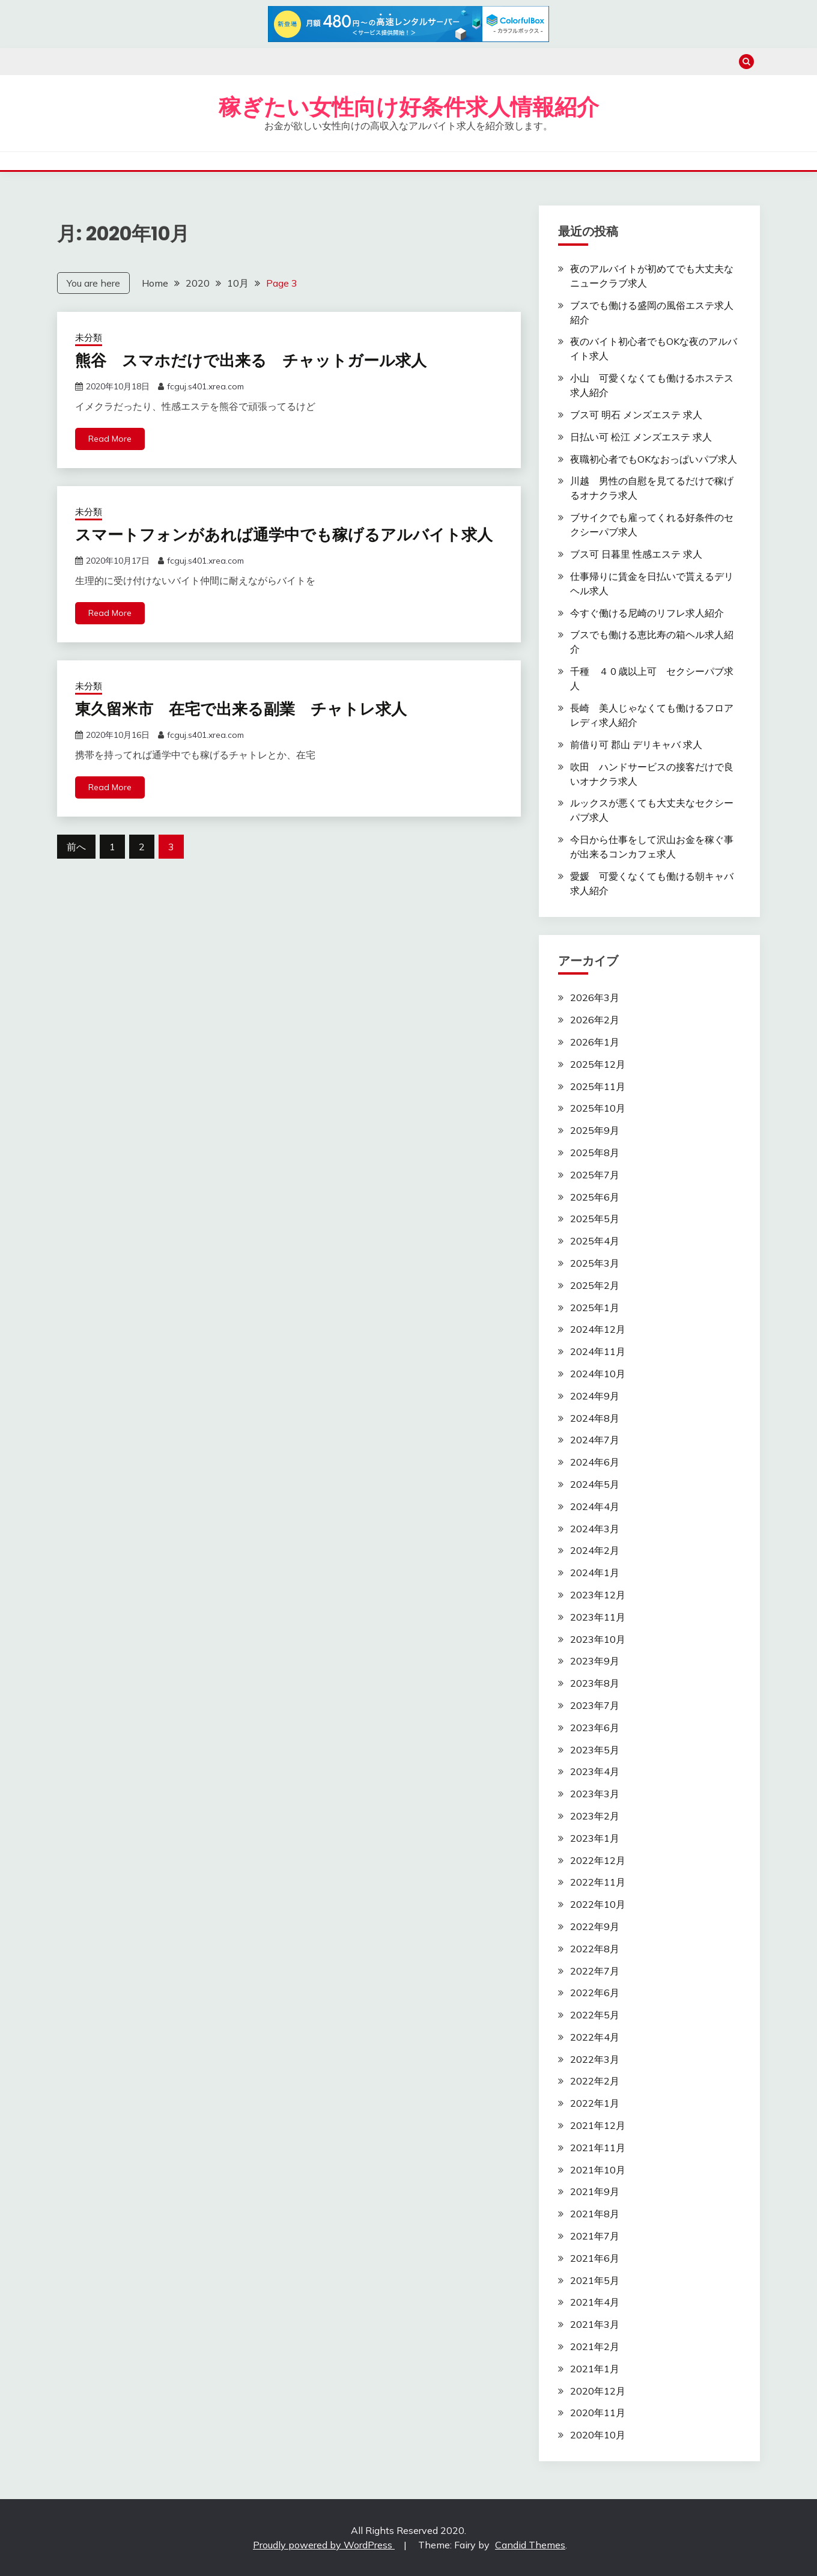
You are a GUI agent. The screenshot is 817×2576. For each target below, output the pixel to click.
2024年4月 (594, 1506)
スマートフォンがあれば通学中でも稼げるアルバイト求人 (284, 535)
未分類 (88, 337)
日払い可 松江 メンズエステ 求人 (641, 437)
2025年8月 (594, 1152)
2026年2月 (594, 1020)
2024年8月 (594, 1418)
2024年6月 (594, 1462)
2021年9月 (594, 2191)
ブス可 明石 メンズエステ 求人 (636, 415)
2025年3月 (594, 1263)
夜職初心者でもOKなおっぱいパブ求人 (653, 459)
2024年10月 (597, 1374)
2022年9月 (594, 1926)
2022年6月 (594, 1993)
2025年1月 (594, 1308)
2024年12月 (597, 1329)
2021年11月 (597, 2148)
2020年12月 (597, 2391)
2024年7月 (594, 1440)
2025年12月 (597, 1064)
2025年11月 (597, 1086)
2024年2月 (594, 1550)
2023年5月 (594, 1750)
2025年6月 (594, 1197)
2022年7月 (594, 1971)
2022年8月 (594, 1949)
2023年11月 (597, 1617)
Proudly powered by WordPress (324, 2545)
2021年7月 (594, 2236)
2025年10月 (597, 1108)
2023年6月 (594, 1728)
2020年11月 (597, 2413)
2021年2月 (594, 2346)
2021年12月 (597, 2125)
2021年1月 (594, 2369)
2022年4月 (594, 2037)
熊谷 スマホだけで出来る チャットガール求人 (251, 360)
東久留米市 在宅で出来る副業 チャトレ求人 (241, 709)
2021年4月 (594, 2302)
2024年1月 (594, 1573)
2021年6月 (594, 2258)
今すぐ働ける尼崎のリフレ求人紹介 (647, 613)
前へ (76, 847)
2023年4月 (594, 1771)
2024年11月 (597, 1351)
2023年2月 (594, 1816)
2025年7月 (594, 1175)
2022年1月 (594, 2103)
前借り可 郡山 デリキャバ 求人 (636, 744)
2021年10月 (597, 2170)
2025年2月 (594, 1285)
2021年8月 (594, 2214)
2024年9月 (594, 1396)
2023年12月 (597, 1595)
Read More (110, 438)
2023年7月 (594, 1705)
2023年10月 (597, 1639)
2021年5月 (594, 2280)
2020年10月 (597, 2435)
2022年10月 (597, 1904)
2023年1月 (594, 1838)
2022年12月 (597, 1860)
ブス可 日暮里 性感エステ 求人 (636, 554)
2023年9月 (594, 1661)
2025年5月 (594, 1219)
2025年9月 (594, 1130)
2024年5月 (594, 1484)
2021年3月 (594, 2324)
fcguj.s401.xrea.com (205, 386)
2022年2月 (594, 2081)
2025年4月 (594, 1241)
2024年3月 (594, 1529)
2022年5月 (594, 2015)
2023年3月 (594, 1794)
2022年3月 (594, 2059)
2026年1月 (594, 1042)
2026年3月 (594, 997)
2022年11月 (597, 1882)
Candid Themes (530, 2545)
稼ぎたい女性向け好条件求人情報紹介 (409, 107)
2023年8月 (594, 1683)
